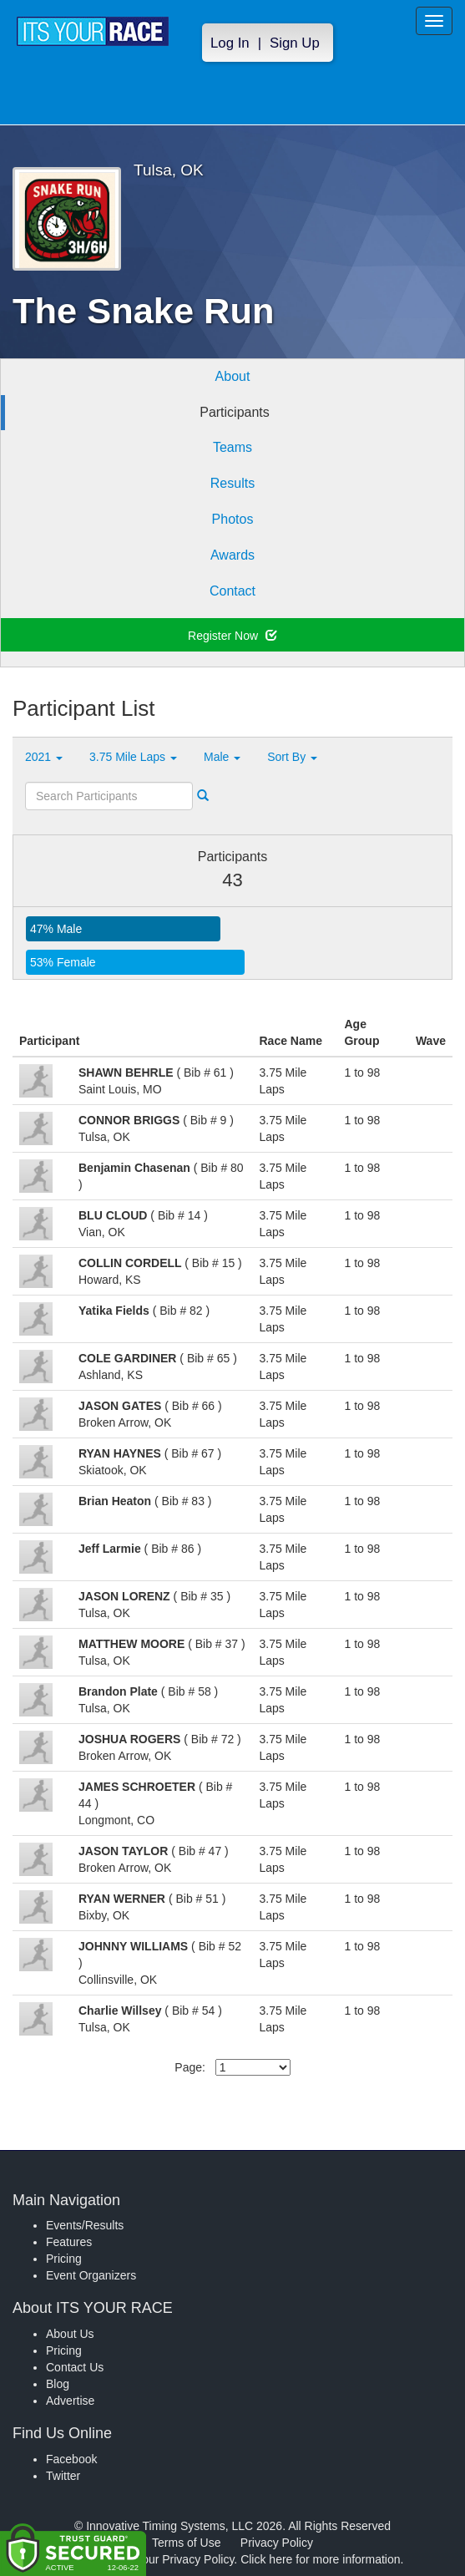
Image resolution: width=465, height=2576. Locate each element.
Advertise (70, 2400)
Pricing (64, 2258)
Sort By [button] (292, 756)
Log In (230, 43)
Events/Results (85, 2225)
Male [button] (222, 756)
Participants (235, 412)
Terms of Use (186, 2542)
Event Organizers (91, 2275)
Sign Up (295, 43)
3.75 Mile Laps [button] (133, 756)
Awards (232, 555)
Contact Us (75, 2367)
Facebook (71, 2459)
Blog (57, 2384)
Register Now (232, 635)
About (232, 376)
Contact (232, 591)
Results (232, 483)
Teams (232, 447)
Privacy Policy (276, 2542)
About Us (70, 2333)
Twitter (63, 2475)
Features (69, 2242)
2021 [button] (44, 756)
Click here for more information (320, 2559)
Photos (233, 519)
